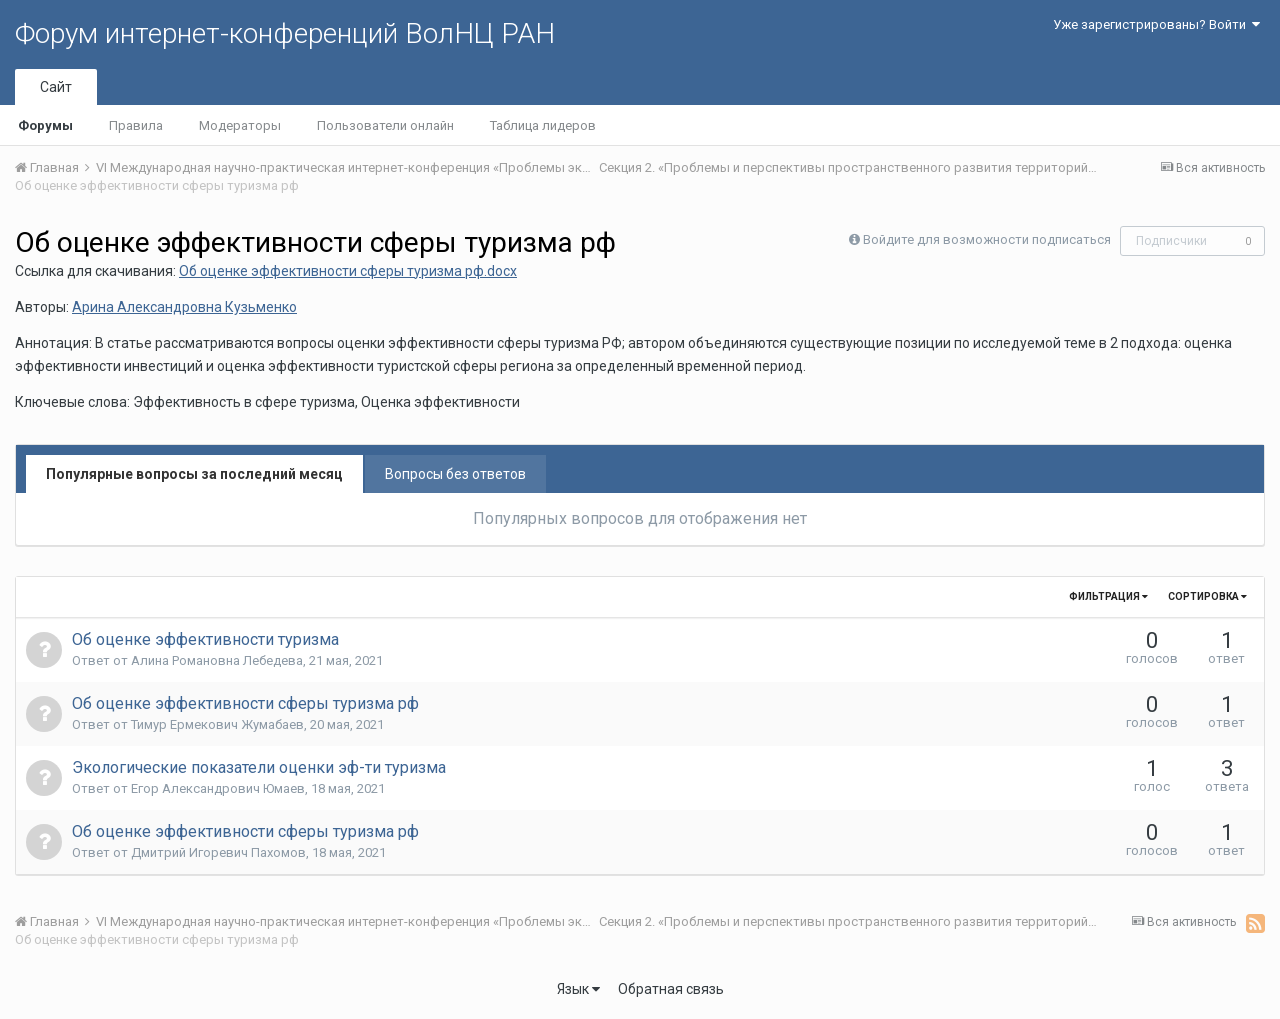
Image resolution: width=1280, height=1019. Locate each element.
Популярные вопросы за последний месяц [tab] (194, 474)
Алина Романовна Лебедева (217, 660)
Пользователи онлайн (385, 125)
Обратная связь (671, 989)
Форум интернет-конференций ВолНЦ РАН (285, 33)
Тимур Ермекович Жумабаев (217, 724)
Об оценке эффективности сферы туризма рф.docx (348, 271)
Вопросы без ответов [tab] (455, 474)
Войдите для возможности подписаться (987, 239)
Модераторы (240, 125)
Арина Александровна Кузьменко (184, 307)
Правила (136, 125)
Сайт (56, 87)
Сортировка (1207, 596)
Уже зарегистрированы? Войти (1156, 24)
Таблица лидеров (543, 125)
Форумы (45, 125)
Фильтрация (1108, 596)
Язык (578, 989)
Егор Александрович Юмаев (218, 788)
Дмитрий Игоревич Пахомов (218, 852)
